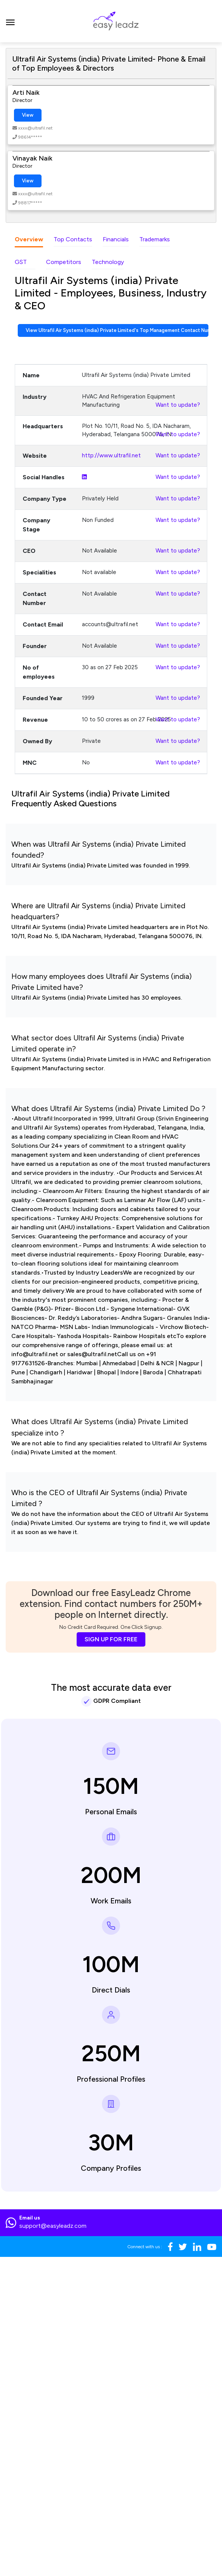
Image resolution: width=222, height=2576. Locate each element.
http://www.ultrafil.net (111, 455)
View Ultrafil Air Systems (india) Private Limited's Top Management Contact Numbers (117, 330)
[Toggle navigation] (10, 21)
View (28, 115)
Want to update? (178, 404)
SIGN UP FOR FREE (111, 1639)
